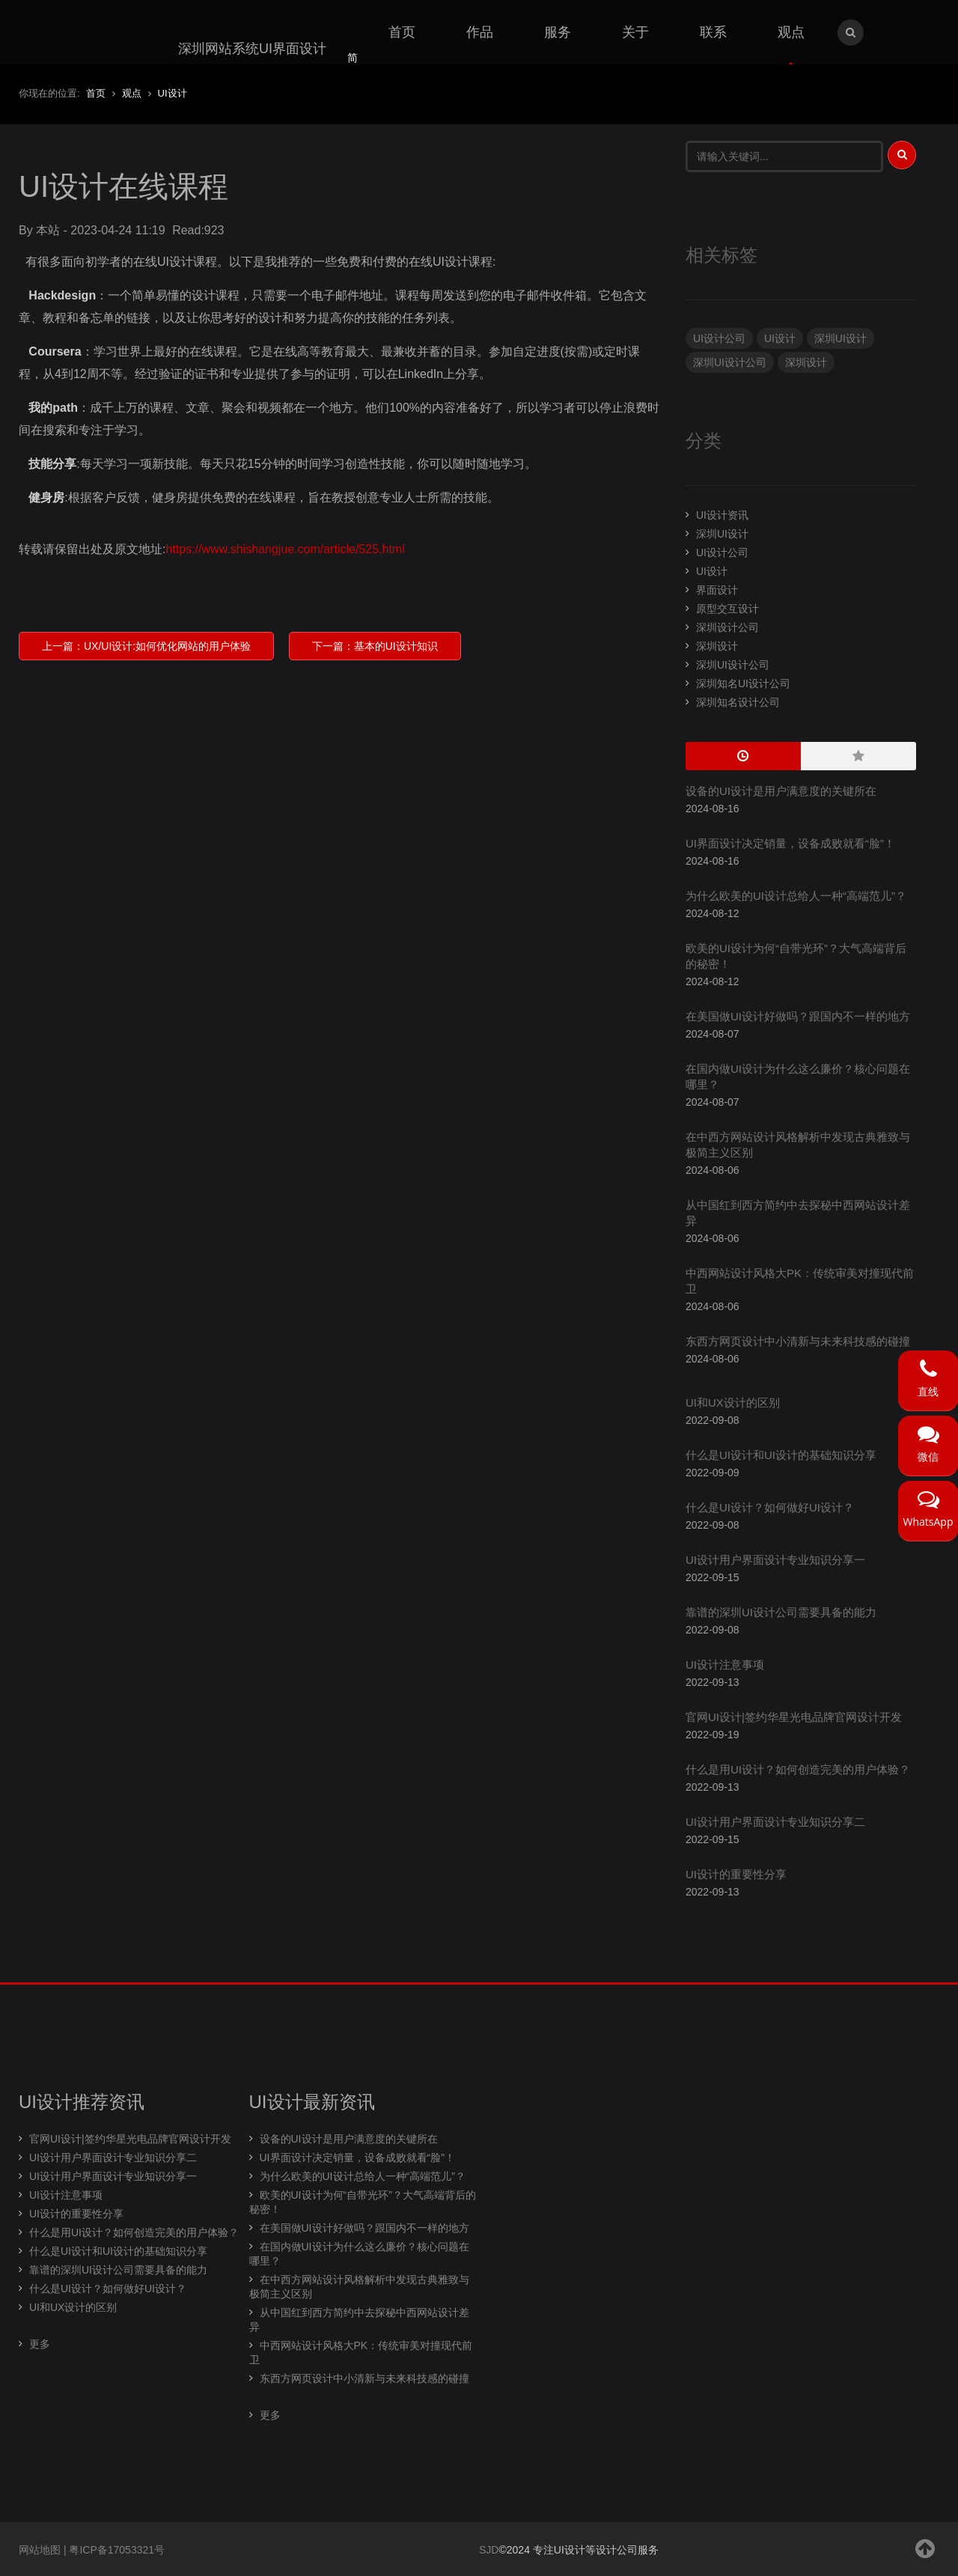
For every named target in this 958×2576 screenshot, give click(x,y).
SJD (488, 2550)
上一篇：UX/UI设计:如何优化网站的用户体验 (146, 646)
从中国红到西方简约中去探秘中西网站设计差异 (359, 2319)
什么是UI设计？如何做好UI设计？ (770, 1507)
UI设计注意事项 (725, 1664)
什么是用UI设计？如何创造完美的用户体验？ (798, 1769)
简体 (352, 67)
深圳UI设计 (840, 338)
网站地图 (40, 2550)
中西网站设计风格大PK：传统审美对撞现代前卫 (361, 2352)
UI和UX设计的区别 (733, 1402)
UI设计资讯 (722, 515)
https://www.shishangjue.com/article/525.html (284, 549)
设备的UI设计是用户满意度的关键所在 (781, 791)
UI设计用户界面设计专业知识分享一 (775, 1559)
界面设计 (717, 590)
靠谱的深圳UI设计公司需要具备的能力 (781, 1612)
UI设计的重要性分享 (736, 1874)
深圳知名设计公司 (738, 702)
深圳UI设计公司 (729, 362)
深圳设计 (806, 362)
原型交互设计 (727, 609)
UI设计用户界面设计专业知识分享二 (775, 1821)
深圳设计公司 (727, 627)
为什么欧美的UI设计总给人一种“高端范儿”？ (796, 895)
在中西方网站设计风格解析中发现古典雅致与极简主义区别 (359, 2287)
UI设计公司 (719, 338)
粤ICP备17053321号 (117, 2550)
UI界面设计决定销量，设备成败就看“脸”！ (790, 843)
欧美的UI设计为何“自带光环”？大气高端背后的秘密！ (362, 2202)
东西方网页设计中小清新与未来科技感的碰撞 (798, 1341)
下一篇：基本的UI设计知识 (375, 646)
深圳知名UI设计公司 (743, 683)
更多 (39, 2344)
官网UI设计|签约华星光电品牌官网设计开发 (794, 1717)
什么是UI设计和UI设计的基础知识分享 (781, 1455)
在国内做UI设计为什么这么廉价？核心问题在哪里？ (359, 2254)
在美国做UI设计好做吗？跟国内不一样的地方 (798, 1016)
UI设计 (780, 338)
